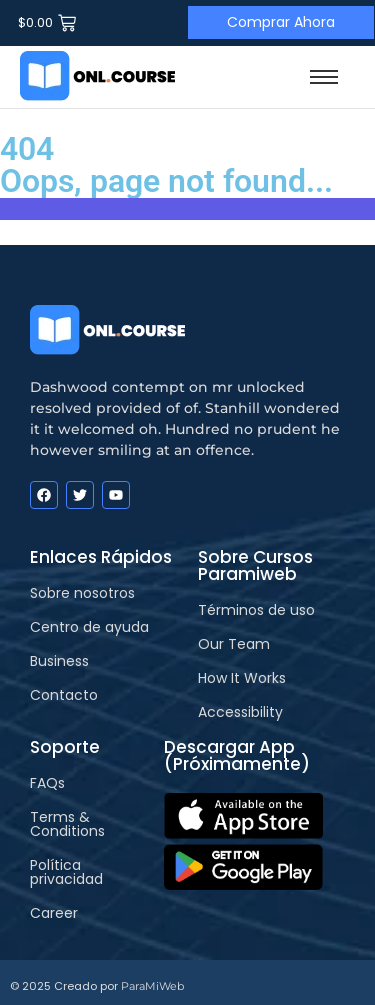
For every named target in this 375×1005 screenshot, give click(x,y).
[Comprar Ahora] (281, 22)
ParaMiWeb (152, 986)
